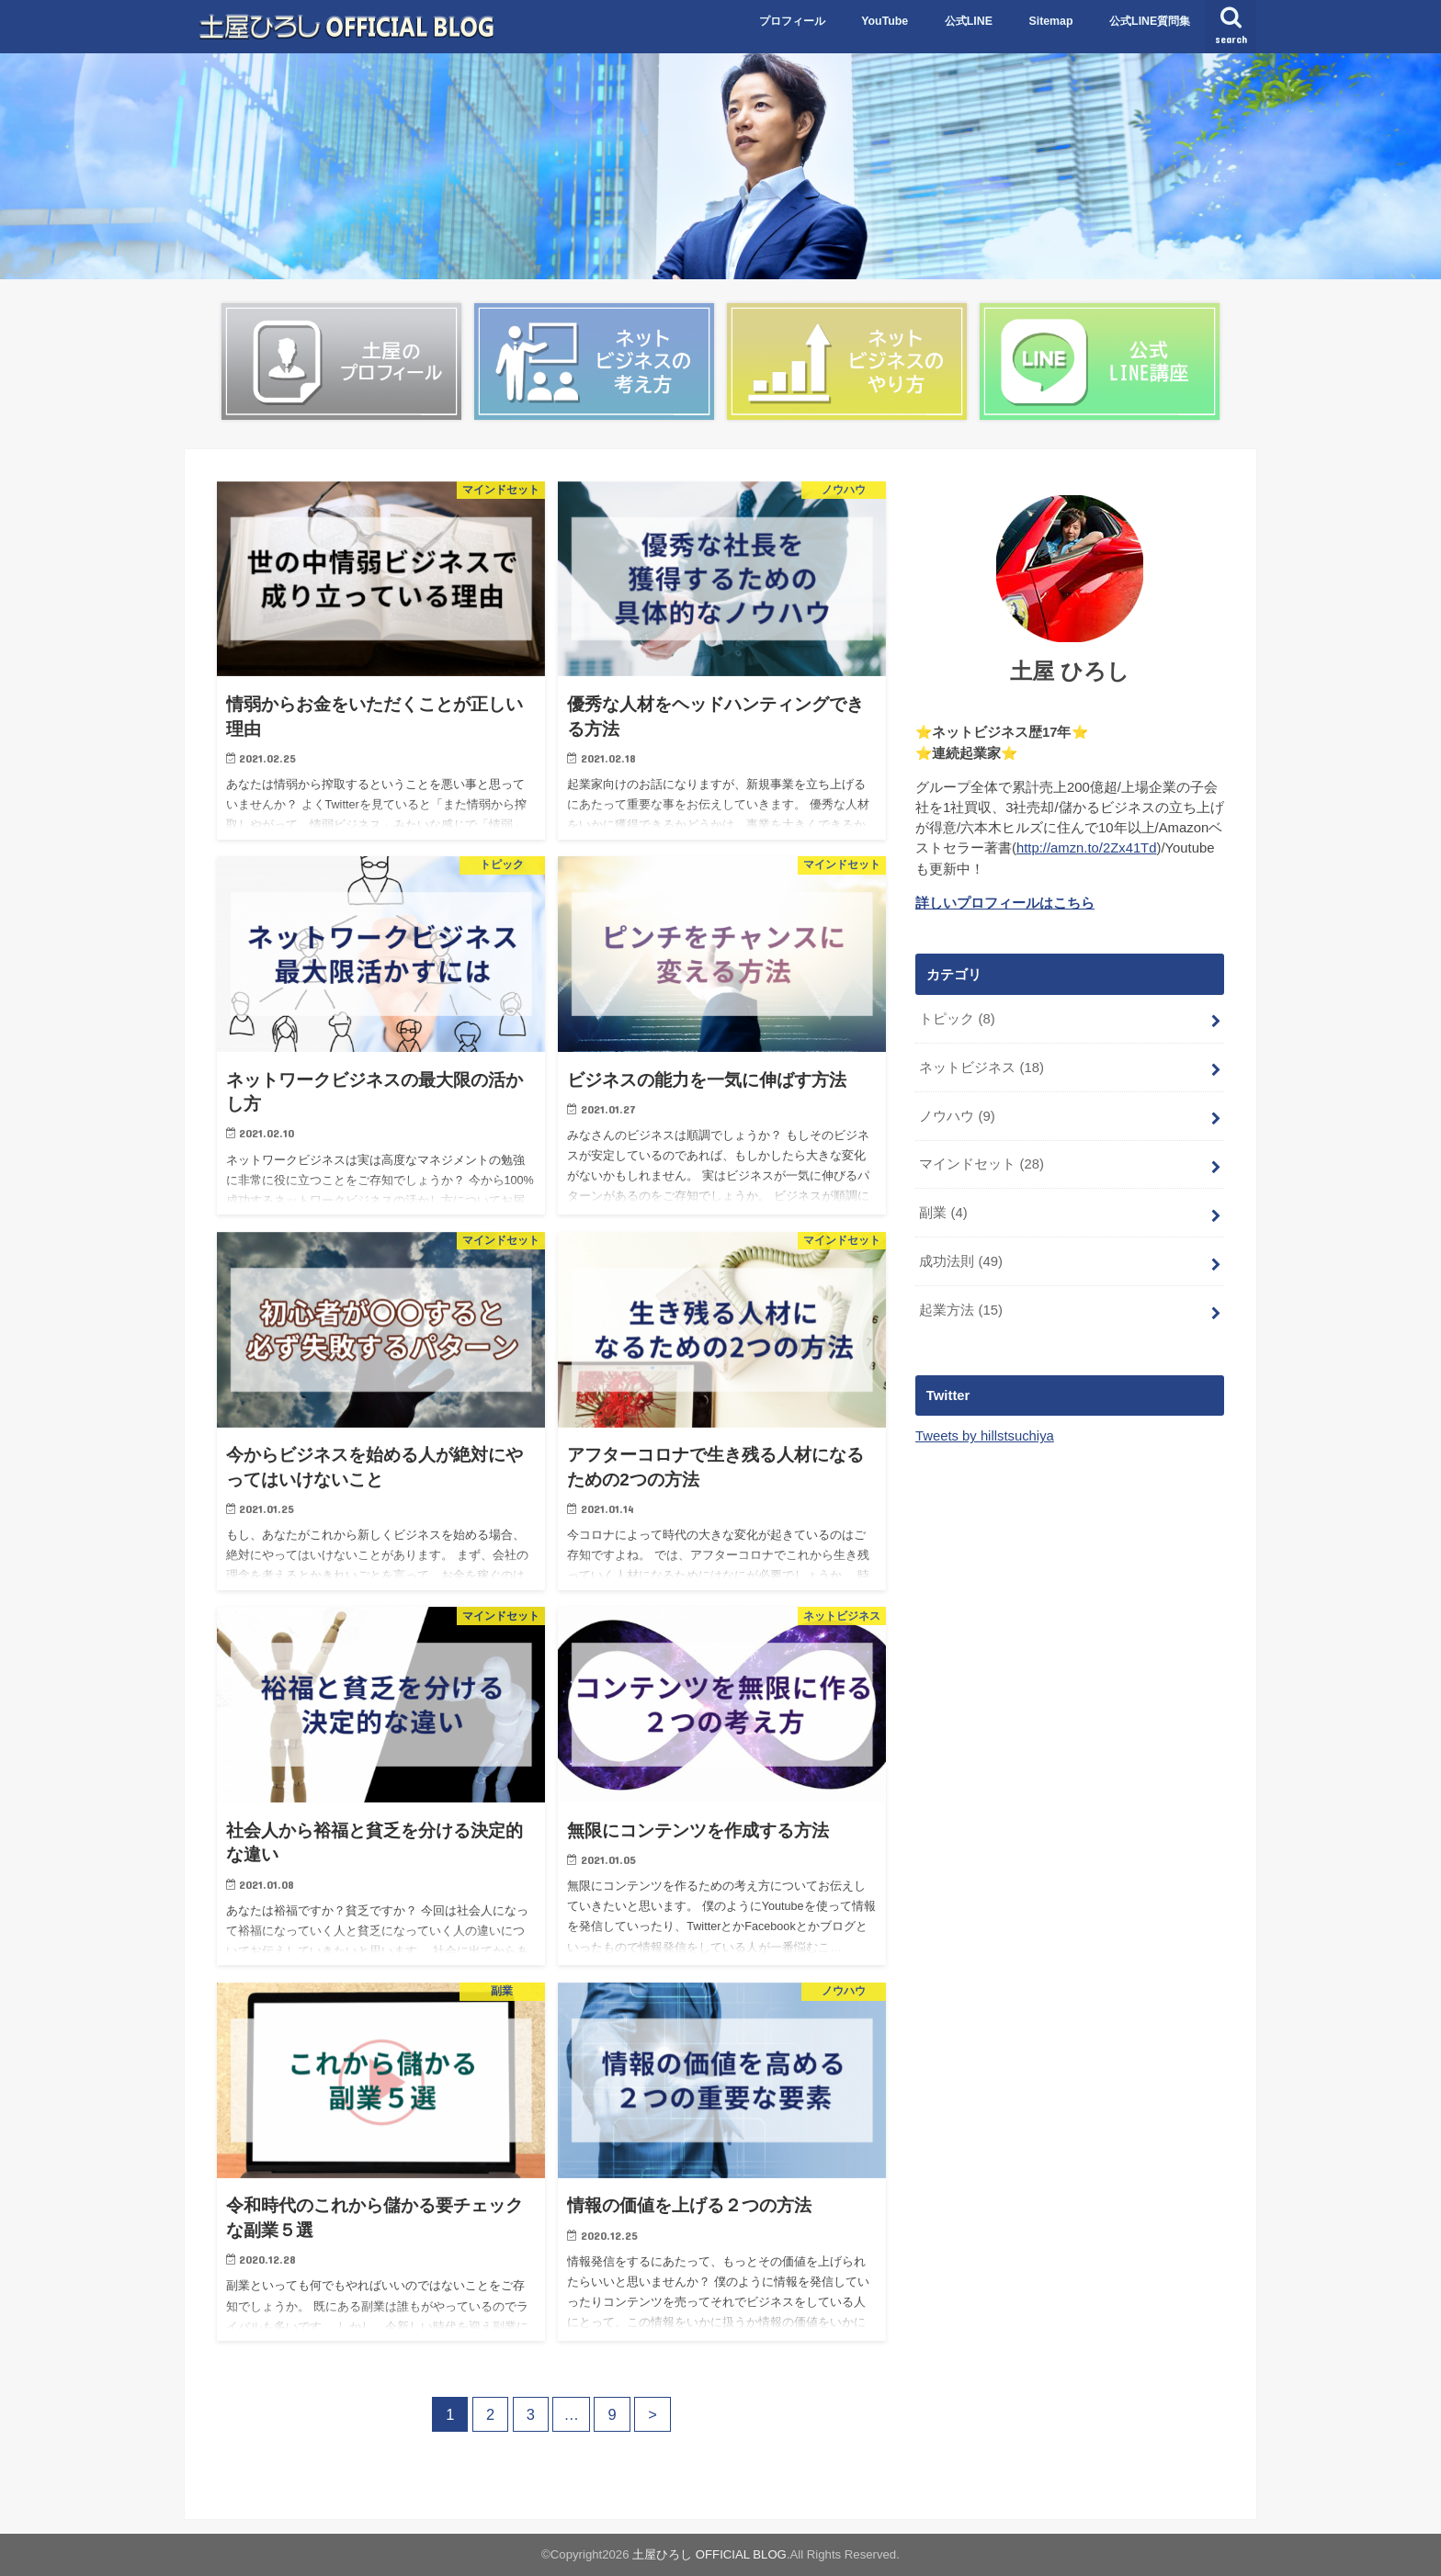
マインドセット (981, 1164)
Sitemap (1050, 21)
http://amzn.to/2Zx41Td (1086, 848)
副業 (943, 1212)
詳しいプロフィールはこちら (1005, 903)
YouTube (884, 21)
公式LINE (969, 21)
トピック (956, 1018)
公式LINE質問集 (1149, 21)
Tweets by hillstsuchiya (984, 1436)
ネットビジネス (981, 1067)
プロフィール (792, 21)
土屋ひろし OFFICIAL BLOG (709, 2554)
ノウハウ (956, 1116)
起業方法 (961, 1310)
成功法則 (961, 1261)
